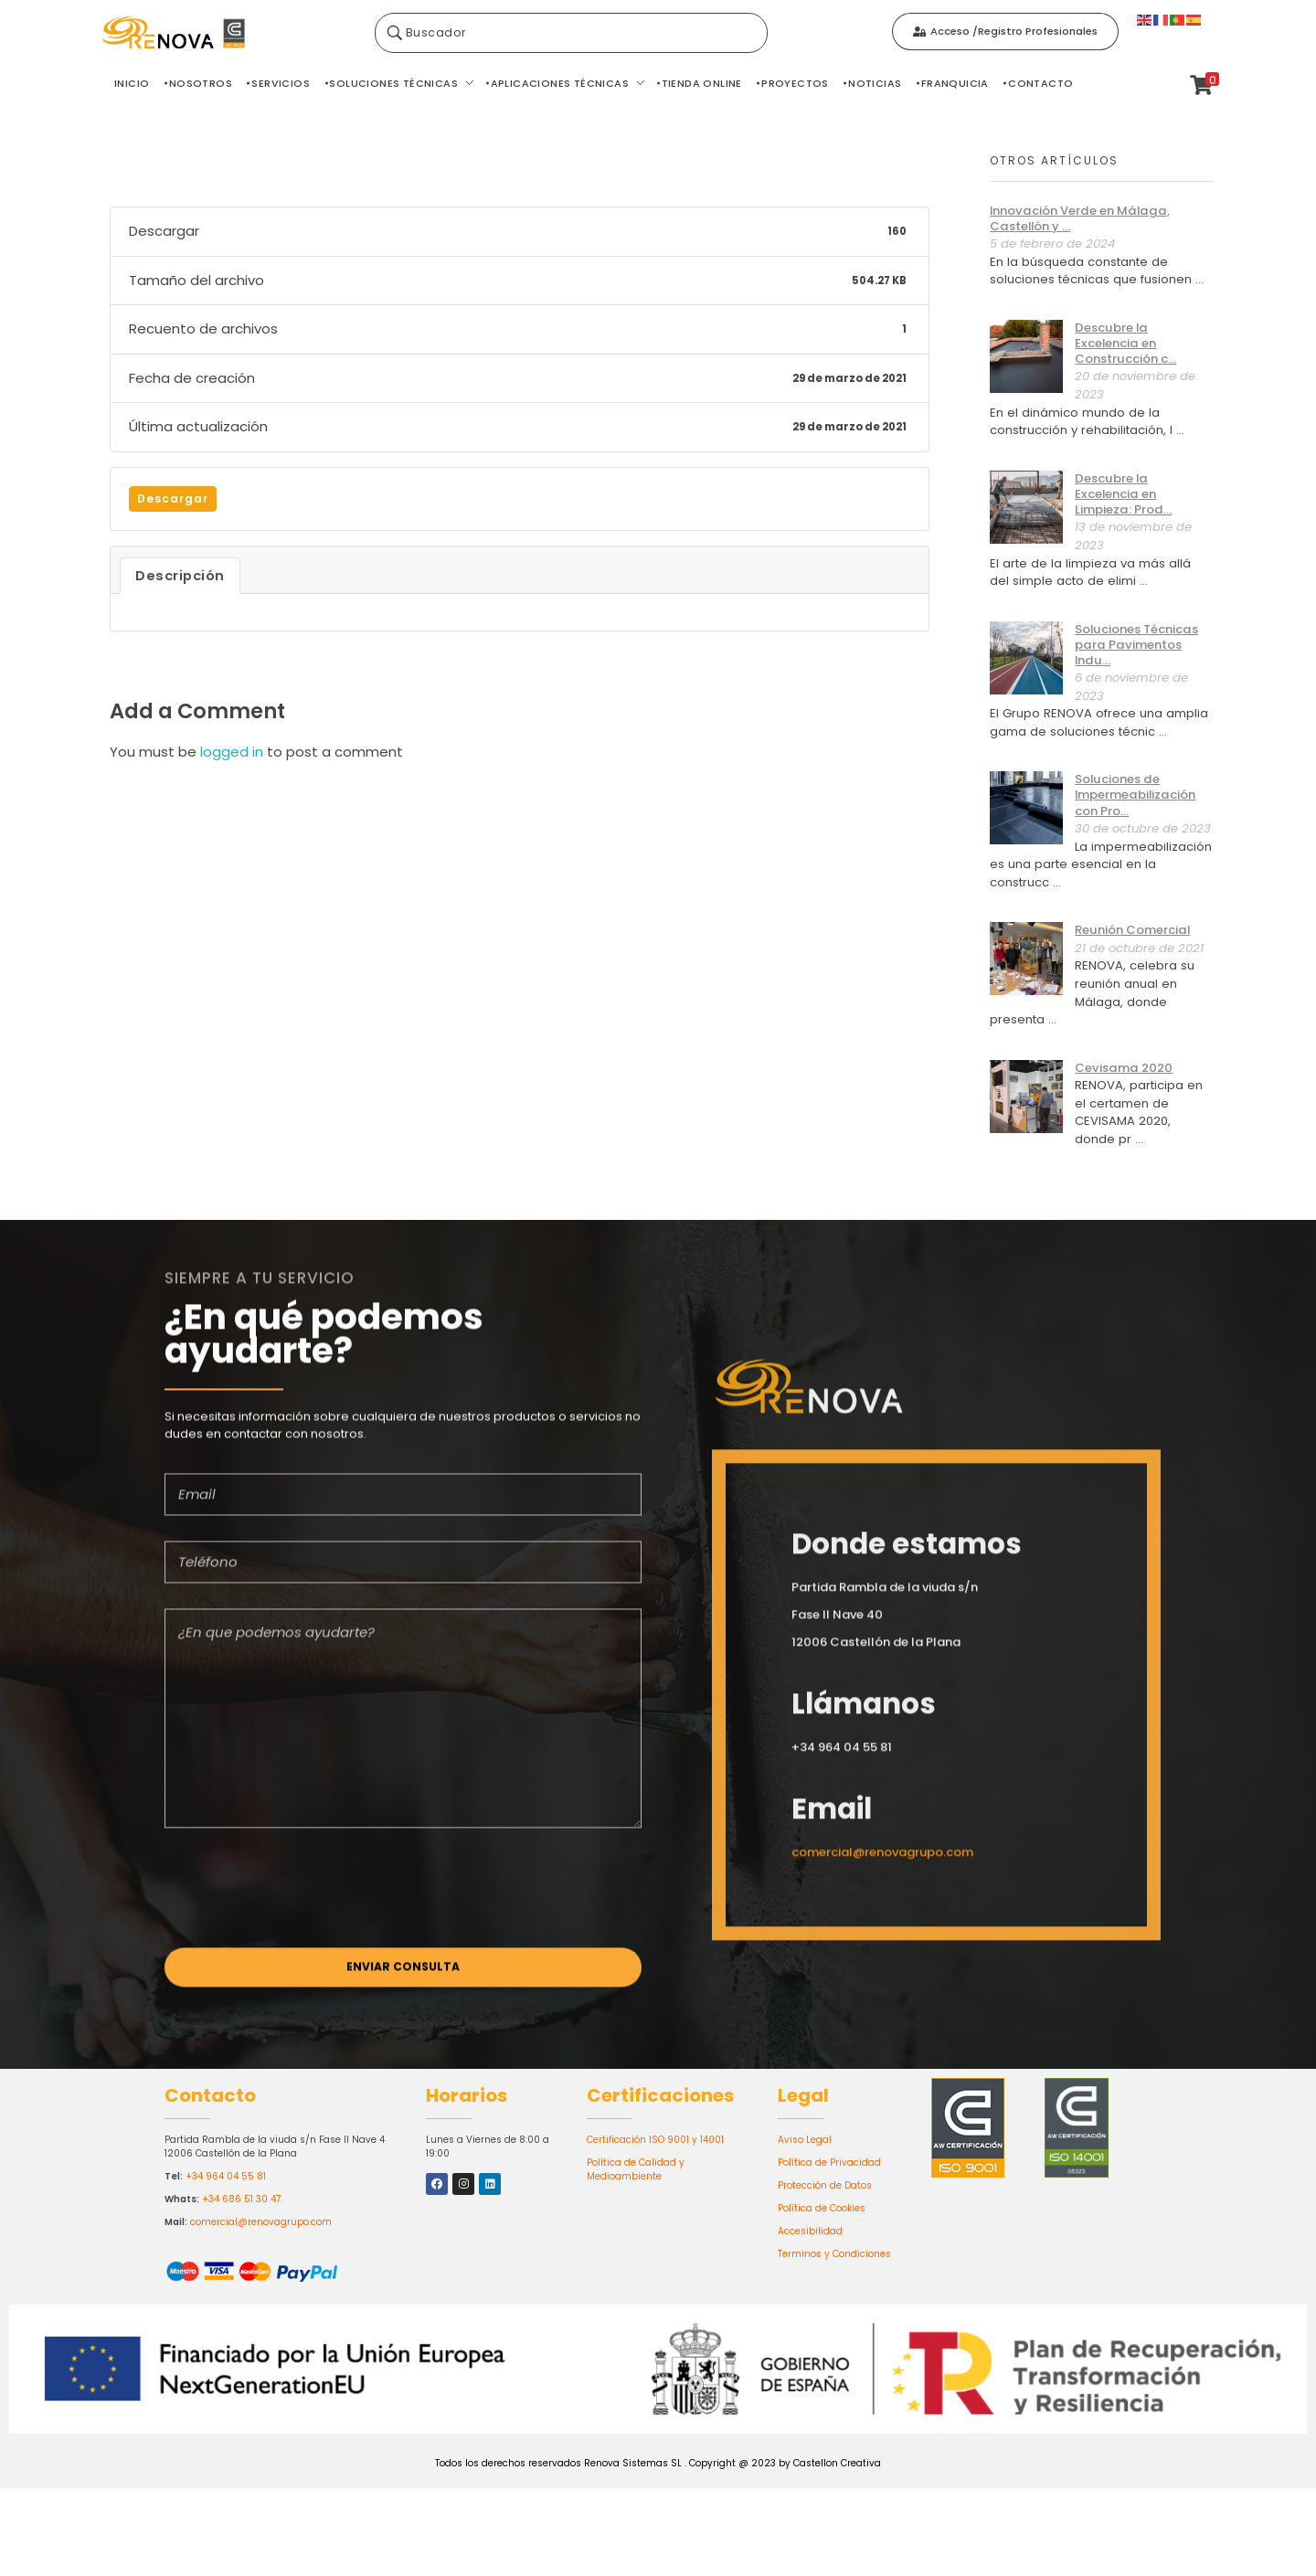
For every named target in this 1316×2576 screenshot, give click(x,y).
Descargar (172, 498)
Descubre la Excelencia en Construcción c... (1125, 343)
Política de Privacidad (829, 2162)
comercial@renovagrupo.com (261, 2222)
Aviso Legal (805, 2140)
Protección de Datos (825, 2185)
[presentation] (303, 1898)
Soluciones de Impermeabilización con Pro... (1135, 794)
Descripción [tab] (180, 576)
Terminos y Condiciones (834, 2254)
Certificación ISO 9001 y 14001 (655, 2140)
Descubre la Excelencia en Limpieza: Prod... (1123, 494)
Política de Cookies (821, 2208)
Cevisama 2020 (1124, 1067)
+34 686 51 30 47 (241, 2199)
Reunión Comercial (1132, 929)
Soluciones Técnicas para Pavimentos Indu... (1136, 644)
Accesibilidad (810, 2231)
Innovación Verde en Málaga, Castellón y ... (1080, 218)
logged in (233, 751)
